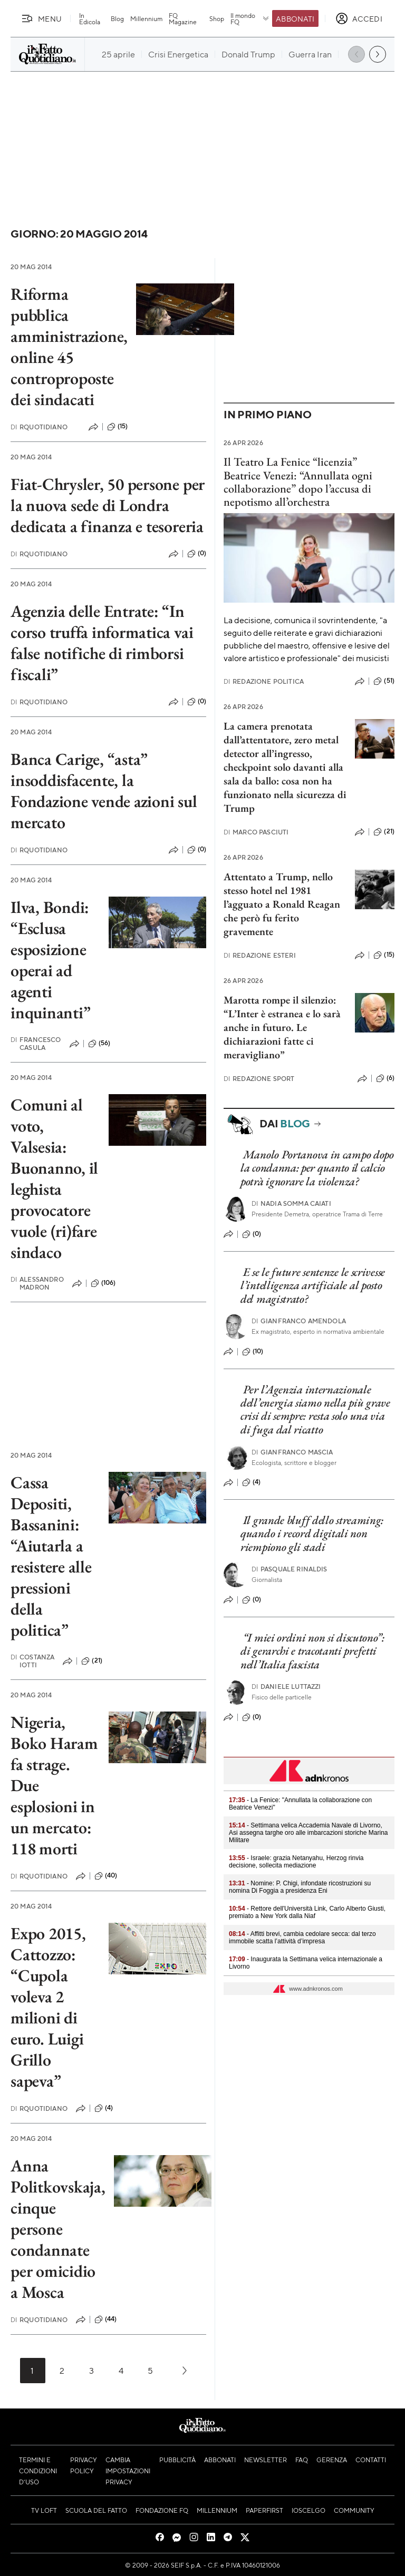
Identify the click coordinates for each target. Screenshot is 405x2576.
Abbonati (295, 18)
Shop (216, 18)
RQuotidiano (39, 427)
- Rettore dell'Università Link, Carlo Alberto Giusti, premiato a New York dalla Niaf (307, 1912)
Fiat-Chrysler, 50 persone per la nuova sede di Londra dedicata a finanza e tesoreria (108, 505)
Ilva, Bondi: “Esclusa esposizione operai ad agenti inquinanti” (50, 960)
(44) (105, 2319)
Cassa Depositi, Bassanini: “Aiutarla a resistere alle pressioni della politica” (51, 1556)
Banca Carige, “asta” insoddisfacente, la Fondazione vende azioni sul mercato (104, 790)
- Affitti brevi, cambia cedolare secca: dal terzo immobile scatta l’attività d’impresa (302, 1937)
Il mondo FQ (250, 18)
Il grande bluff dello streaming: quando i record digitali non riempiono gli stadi (311, 1533)
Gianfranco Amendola (299, 1321)
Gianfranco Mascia (292, 1452)
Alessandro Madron (37, 1283)
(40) (106, 1876)
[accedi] (359, 18)
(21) (91, 1661)
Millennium (146, 18)
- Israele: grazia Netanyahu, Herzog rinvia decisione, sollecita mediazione (296, 1861)
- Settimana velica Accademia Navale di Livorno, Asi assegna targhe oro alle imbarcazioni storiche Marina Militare (308, 1833)
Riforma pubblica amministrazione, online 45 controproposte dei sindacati (69, 346)
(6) (385, 1078)
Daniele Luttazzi (286, 1686)
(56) (99, 1043)
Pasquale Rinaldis (289, 1569)
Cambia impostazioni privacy (127, 2470)
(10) (253, 1352)
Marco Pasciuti (256, 832)
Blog (117, 18)
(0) (196, 553)
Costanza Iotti (32, 1661)
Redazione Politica (264, 681)
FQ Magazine (183, 18)
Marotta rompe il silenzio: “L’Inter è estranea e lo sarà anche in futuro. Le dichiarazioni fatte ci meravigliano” (282, 1027)
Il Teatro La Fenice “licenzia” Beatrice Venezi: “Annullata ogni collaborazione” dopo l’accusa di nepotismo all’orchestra (298, 481)
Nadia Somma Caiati (291, 1203)
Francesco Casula (36, 1043)
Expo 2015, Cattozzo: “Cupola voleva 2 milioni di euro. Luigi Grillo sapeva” (48, 2007)
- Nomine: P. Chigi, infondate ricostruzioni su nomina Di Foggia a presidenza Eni (300, 1887)
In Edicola (89, 18)
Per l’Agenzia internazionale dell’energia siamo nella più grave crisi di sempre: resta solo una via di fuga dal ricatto (315, 1409)
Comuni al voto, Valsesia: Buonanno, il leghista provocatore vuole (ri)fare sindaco (54, 1178)
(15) (117, 426)
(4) (103, 2108)
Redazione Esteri (260, 955)
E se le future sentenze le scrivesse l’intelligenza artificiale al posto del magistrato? (312, 1285)
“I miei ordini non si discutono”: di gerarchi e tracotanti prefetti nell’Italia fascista (312, 1651)
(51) (383, 681)
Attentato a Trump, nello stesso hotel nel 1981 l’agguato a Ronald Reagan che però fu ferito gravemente (282, 904)
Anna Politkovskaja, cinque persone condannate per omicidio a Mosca (58, 2229)
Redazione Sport (259, 1079)
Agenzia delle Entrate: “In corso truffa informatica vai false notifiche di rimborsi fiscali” (102, 642)
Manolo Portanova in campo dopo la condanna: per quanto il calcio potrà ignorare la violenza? (317, 1168)
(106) (103, 1283)
